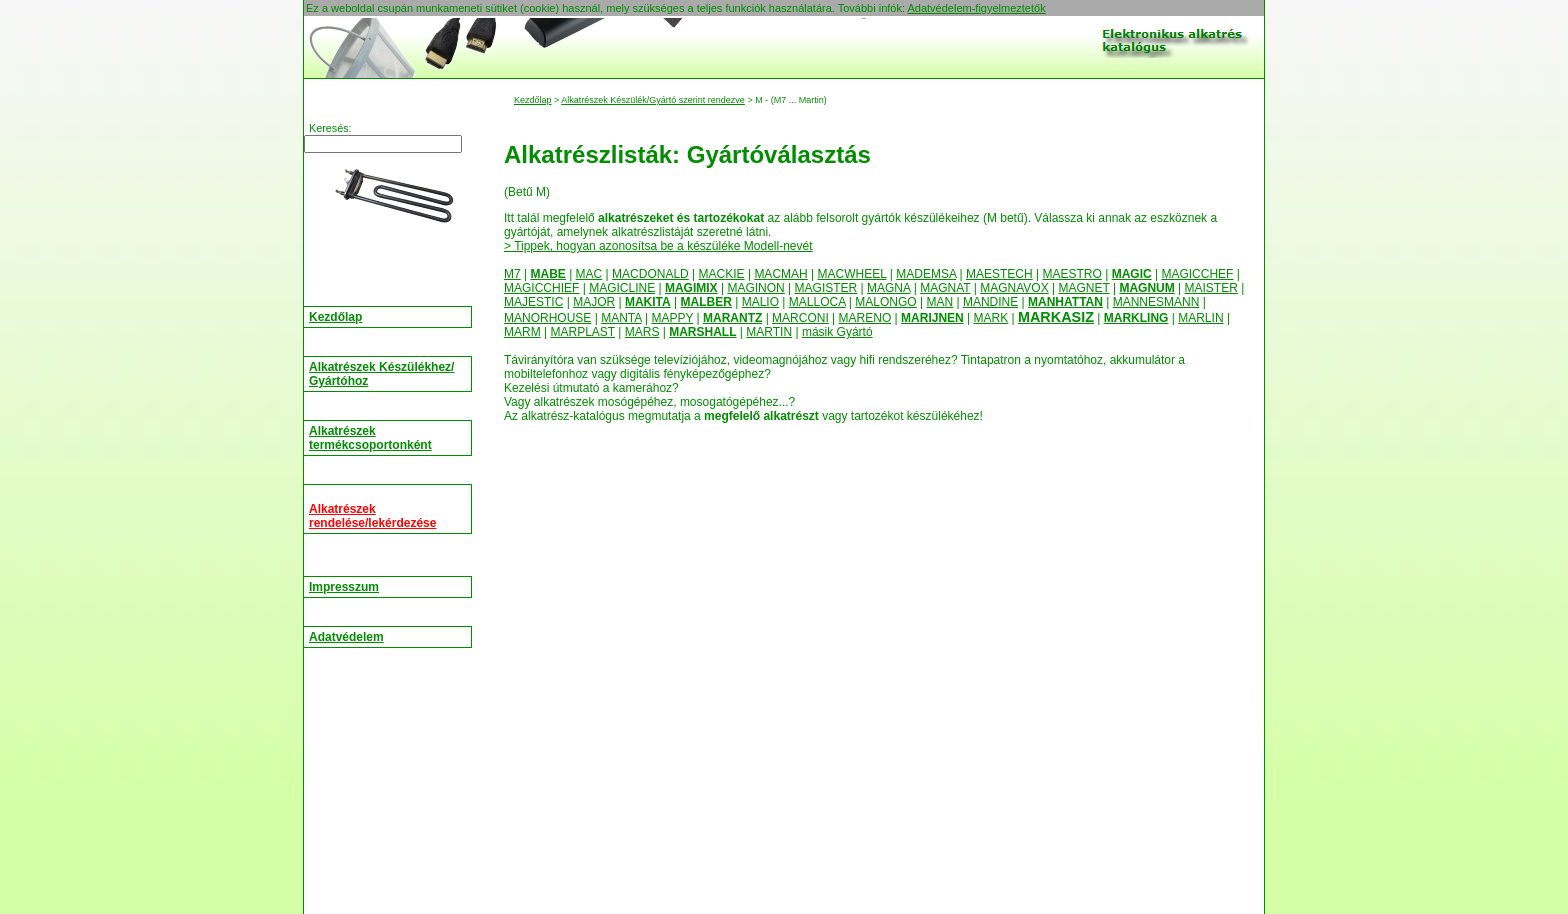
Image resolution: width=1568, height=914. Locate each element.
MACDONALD (650, 274)
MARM (522, 332)
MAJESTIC (533, 302)
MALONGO (885, 302)
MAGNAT (945, 288)
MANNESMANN (1156, 302)
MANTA (621, 318)
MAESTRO (1072, 274)
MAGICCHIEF (541, 288)
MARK (991, 318)
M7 (512, 274)
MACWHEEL (852, 274)
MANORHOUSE (547, 318)
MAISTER (1211, 288)
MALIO (760, 302)
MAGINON (755, 288)
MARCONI (800, 318)
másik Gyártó (837, 332)
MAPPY (672, 318)
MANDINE (990, 302)
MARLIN (1200, 318)
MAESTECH (999, 274)
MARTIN (769, 332)
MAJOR (594, 302)
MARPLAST (582, 332)
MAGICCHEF (1197, 274)
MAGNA (888, 288)
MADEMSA (926, 274)
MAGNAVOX (1014, 288)
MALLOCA (817, 302)
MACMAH (780, 274)
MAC (589, 274)
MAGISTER (826, 288)
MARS (642, 332)
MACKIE (722, 274)
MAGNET (1083, 288)
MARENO (865, 318)
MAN (939, 302)
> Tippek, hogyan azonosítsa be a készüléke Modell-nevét (658, 246)
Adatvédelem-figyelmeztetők (976, 8)
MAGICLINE (622, 288)
